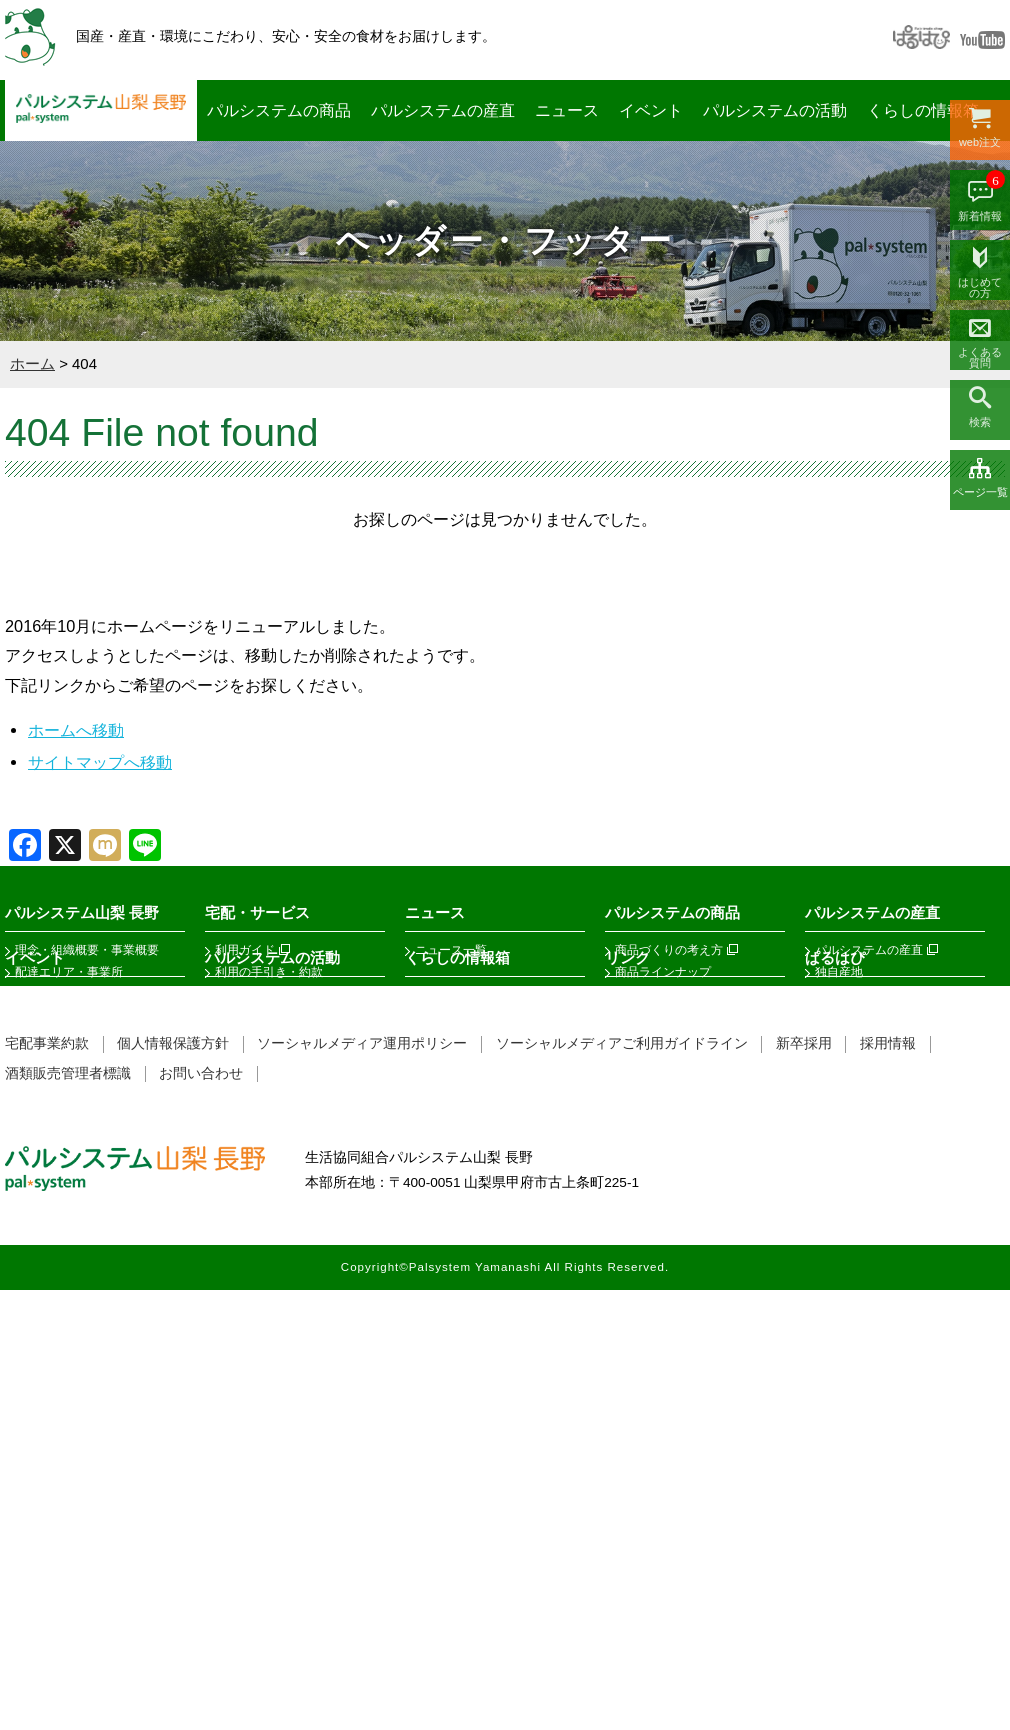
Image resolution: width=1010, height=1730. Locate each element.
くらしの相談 (451, 1369)
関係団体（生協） (663, 1215)
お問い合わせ (201, 1513)
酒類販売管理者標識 (68, 1513)
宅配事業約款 (47, 1483)
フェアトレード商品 (869, 1281)
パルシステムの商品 (279, 110)
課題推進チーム (257, 1237)
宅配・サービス (257, 912)
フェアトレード (657, 994)
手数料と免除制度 (263, 1016)
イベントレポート (63, 1259)
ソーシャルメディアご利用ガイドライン (622, 1483)
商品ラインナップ (663, 972)
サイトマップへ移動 (100, 762)
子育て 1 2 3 (448, 1259)
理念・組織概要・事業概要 (87, 950)
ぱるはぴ (835, 1177)
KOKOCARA (449, 1237)
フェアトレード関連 (669, 1259)
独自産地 (839, 972)
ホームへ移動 (76, 730)
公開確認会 (845, 1038)
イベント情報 (51, 1237)
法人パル (239, 1060)
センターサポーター (269, 1215)
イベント (651, 110)
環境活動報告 (51, 1038)
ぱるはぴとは (851, 1215)
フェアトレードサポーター (287, 1325)
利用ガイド (245, 950)
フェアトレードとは (869, 1237)
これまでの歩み (57, 1082)
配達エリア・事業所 (69, 972)
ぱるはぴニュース (863, 1259)
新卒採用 (804, 1483)
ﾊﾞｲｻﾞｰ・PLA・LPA (267, 1303)
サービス (239, 1104)
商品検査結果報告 (863, 1016)
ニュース (567, 110)
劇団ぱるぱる (251, 1347)
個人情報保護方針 (173, 1483)
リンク (627, 1177)
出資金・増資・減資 (269, 994)
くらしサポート (457, 1303)
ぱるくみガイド (257, 1259)
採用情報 (888, 1483)
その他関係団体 (657, 1281)
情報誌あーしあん (463, 1325)
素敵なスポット (457, 1347)
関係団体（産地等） (669, 1237)
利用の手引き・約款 (269, 972)
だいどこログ (451, 1215)
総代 (27, 994)
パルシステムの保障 (469, 1281)
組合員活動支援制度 (269, 1281)
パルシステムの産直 (443, 110)
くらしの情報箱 (923, 110)
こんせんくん (451, 1392)
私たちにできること (69, 1060)
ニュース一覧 (451, 950)
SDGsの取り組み (61, 1104)
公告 (27, 1016)
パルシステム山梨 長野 (101, 110)
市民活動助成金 (257, 1369)
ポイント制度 (251, 1038)
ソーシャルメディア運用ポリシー (362, 1483)
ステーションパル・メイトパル (299, 1082)
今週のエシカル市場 (869, 994)
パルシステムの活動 (775, 110)
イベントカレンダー (69, 1215)
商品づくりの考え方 (669, 950)
